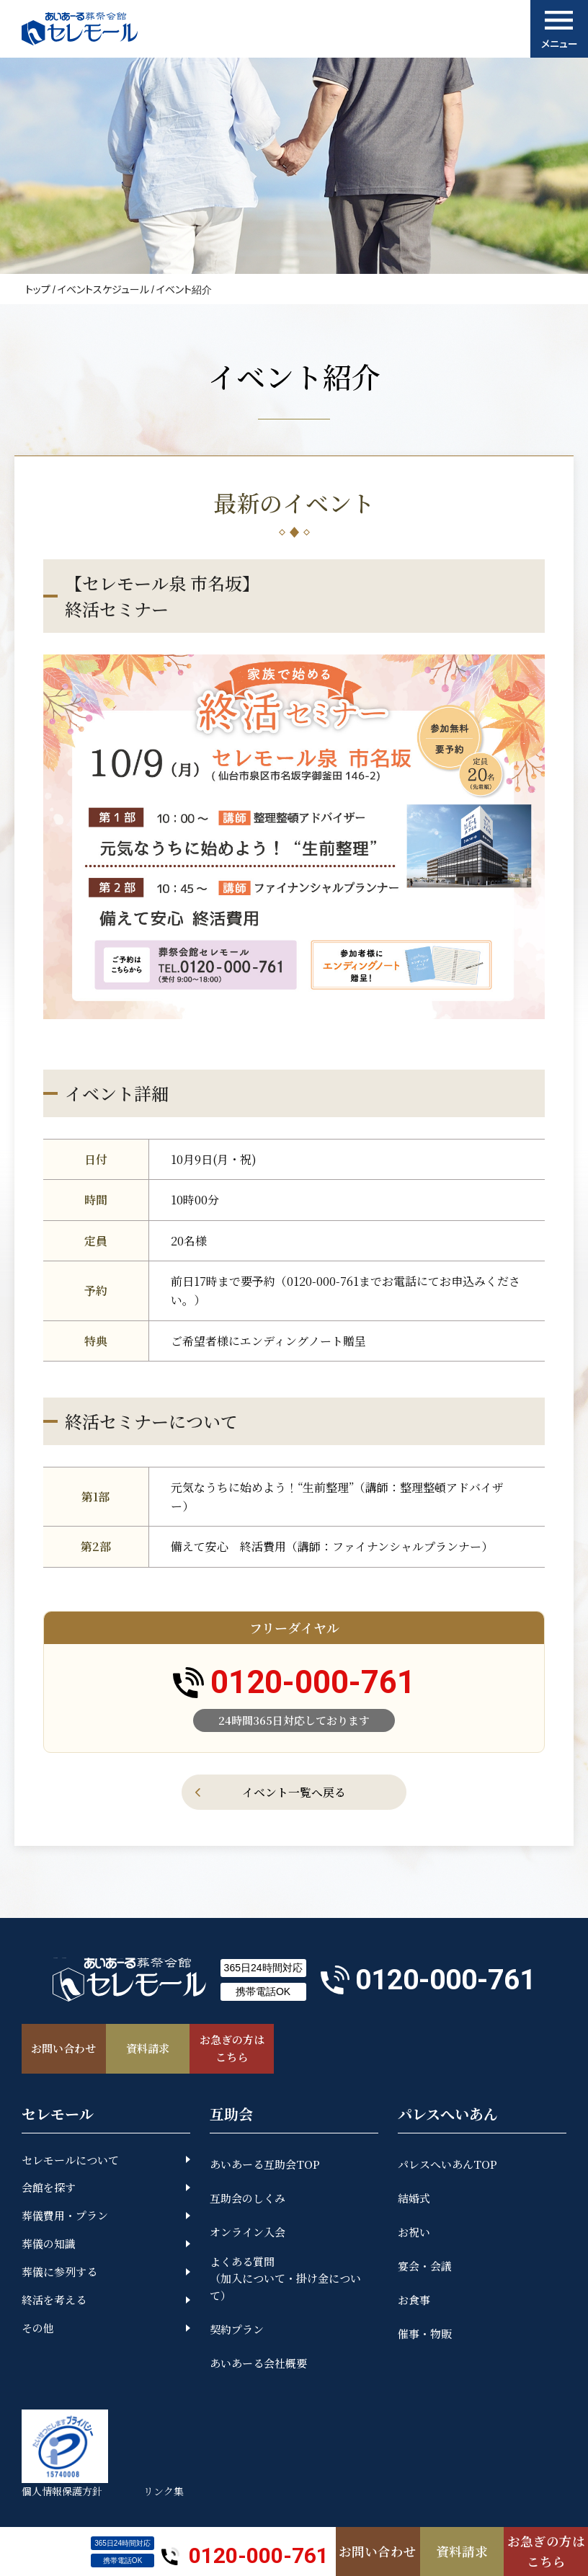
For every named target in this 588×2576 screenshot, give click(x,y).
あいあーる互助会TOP (265, 2165)
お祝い (414, 2233)
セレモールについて (70, 2161)
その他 (38, 2329)
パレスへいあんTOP (447, 2165)
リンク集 (166, 2493)
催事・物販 (425, 2334)
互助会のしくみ (247, 2199)
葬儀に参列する (59, 2273)
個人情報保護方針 (62, 2493)
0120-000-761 (245, 2551)
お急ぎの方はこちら (546, 2550)
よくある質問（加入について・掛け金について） (285, 2280)
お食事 (414, 2301)
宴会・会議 (425, 2267)
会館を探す (49, 2189)
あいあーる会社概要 (258, 2365)
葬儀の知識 (49, 2245)
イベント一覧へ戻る (294, 1792)
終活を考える (54, 2301)
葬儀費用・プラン (65, 2217)
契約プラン (237, 2331)
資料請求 (462, 2550)
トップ (37, 289)
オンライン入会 (247, 2233)
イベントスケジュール (103, 289)
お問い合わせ (377, 2550)
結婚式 (414, 2199)
